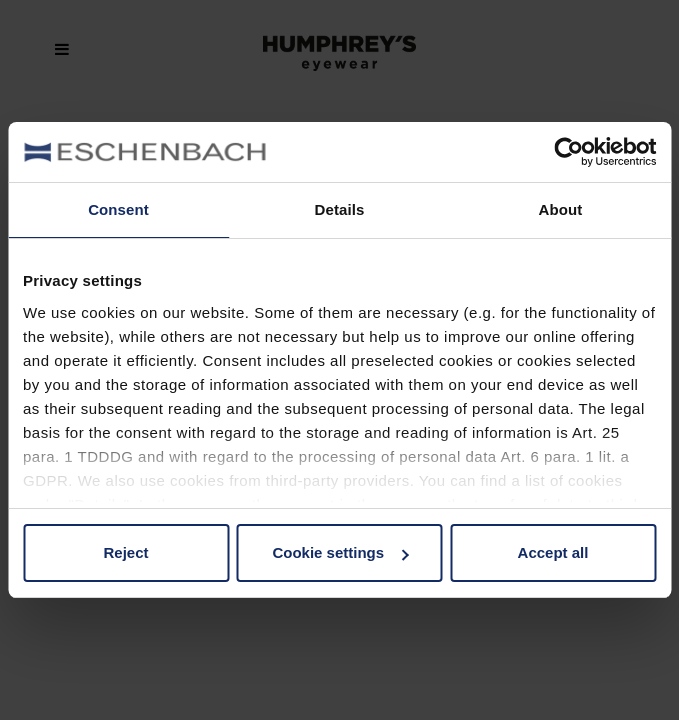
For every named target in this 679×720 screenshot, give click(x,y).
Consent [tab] (118, 209)
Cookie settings (340, 552)
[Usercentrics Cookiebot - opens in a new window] (568, 152)
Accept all (553, 552)
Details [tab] (340, 209)
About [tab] (561, 209)
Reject (125, 552)
